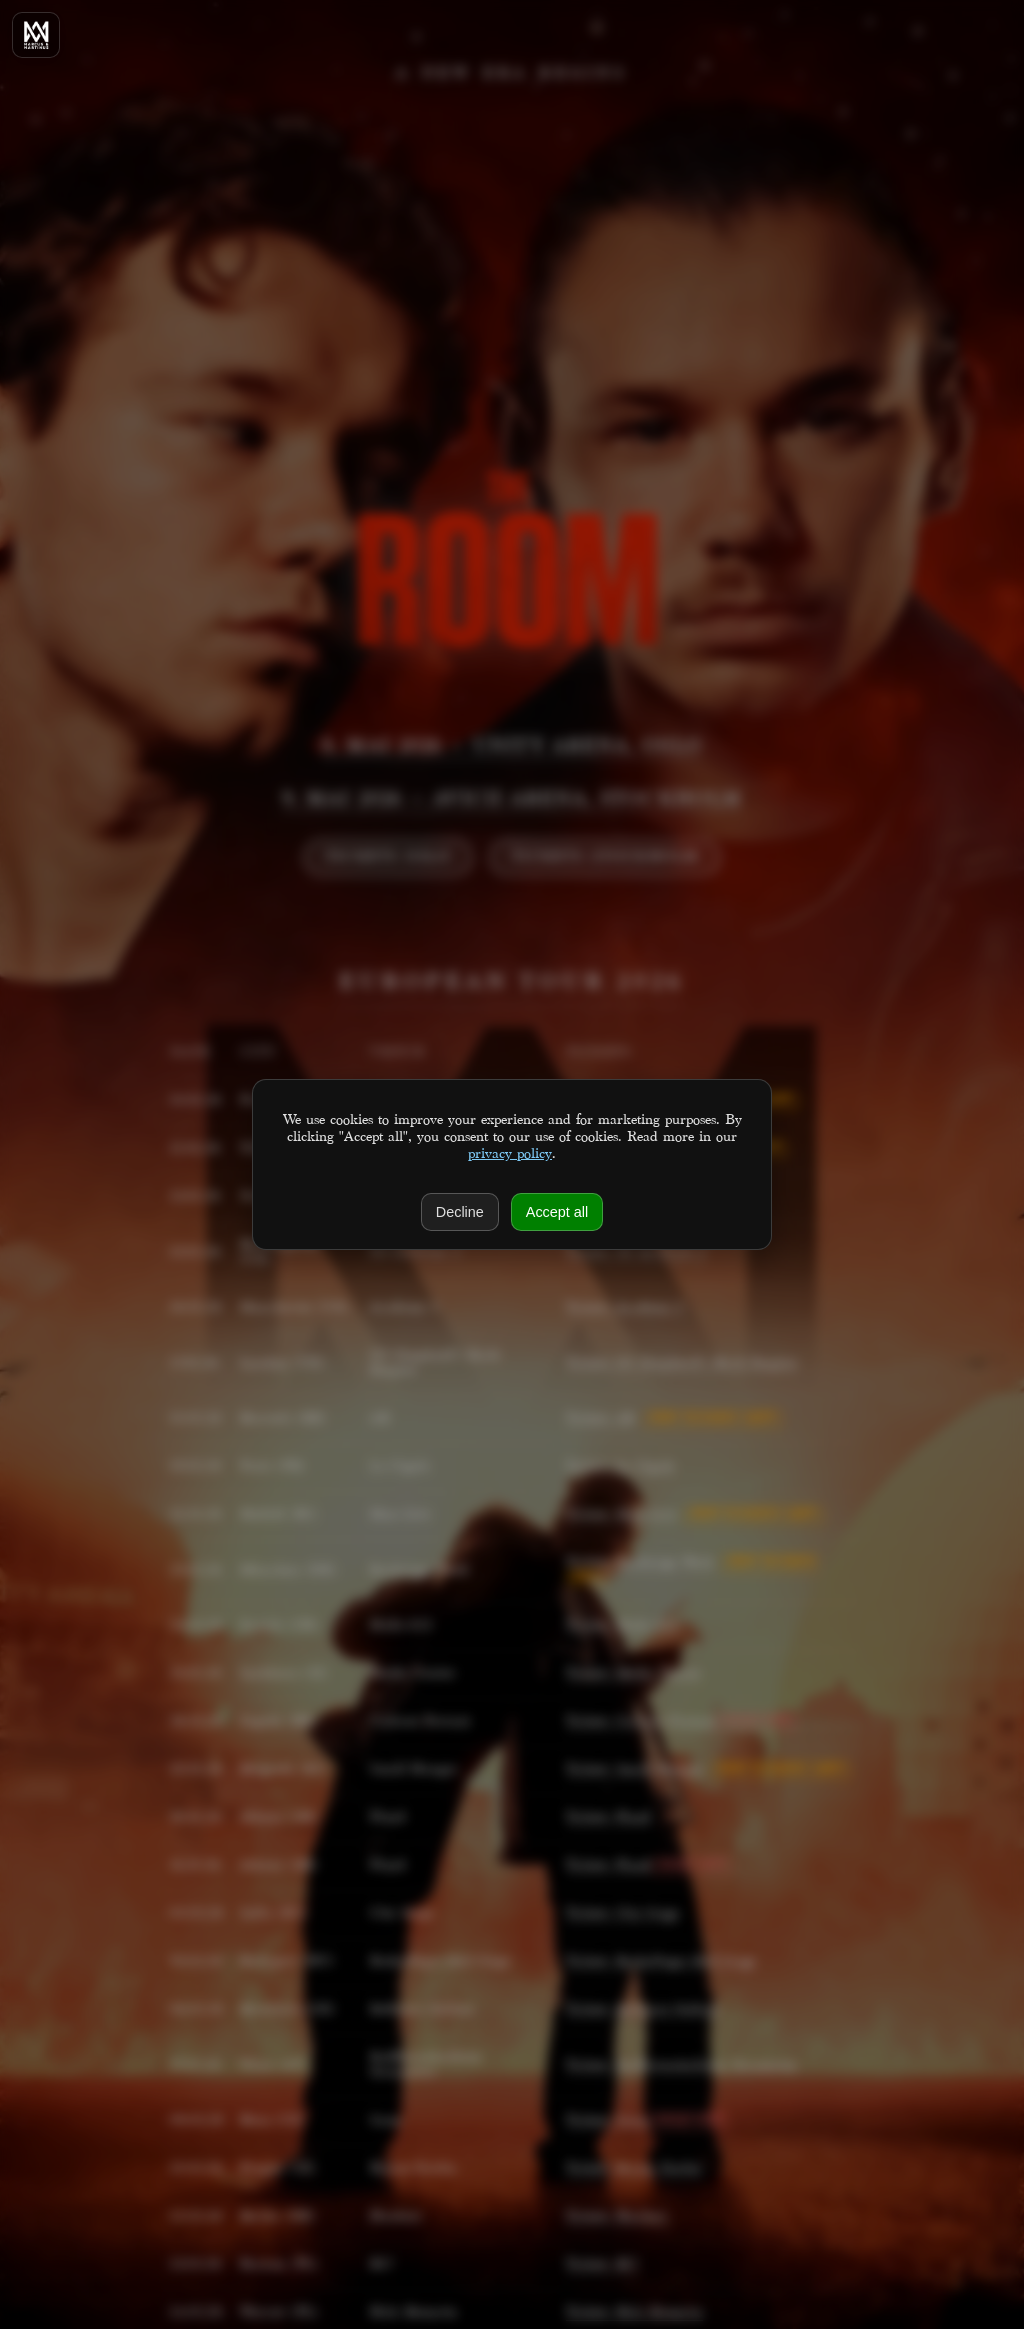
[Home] (36, 35)
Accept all (557, 1212)
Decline (460, 1212)
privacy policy (510, 1155)
